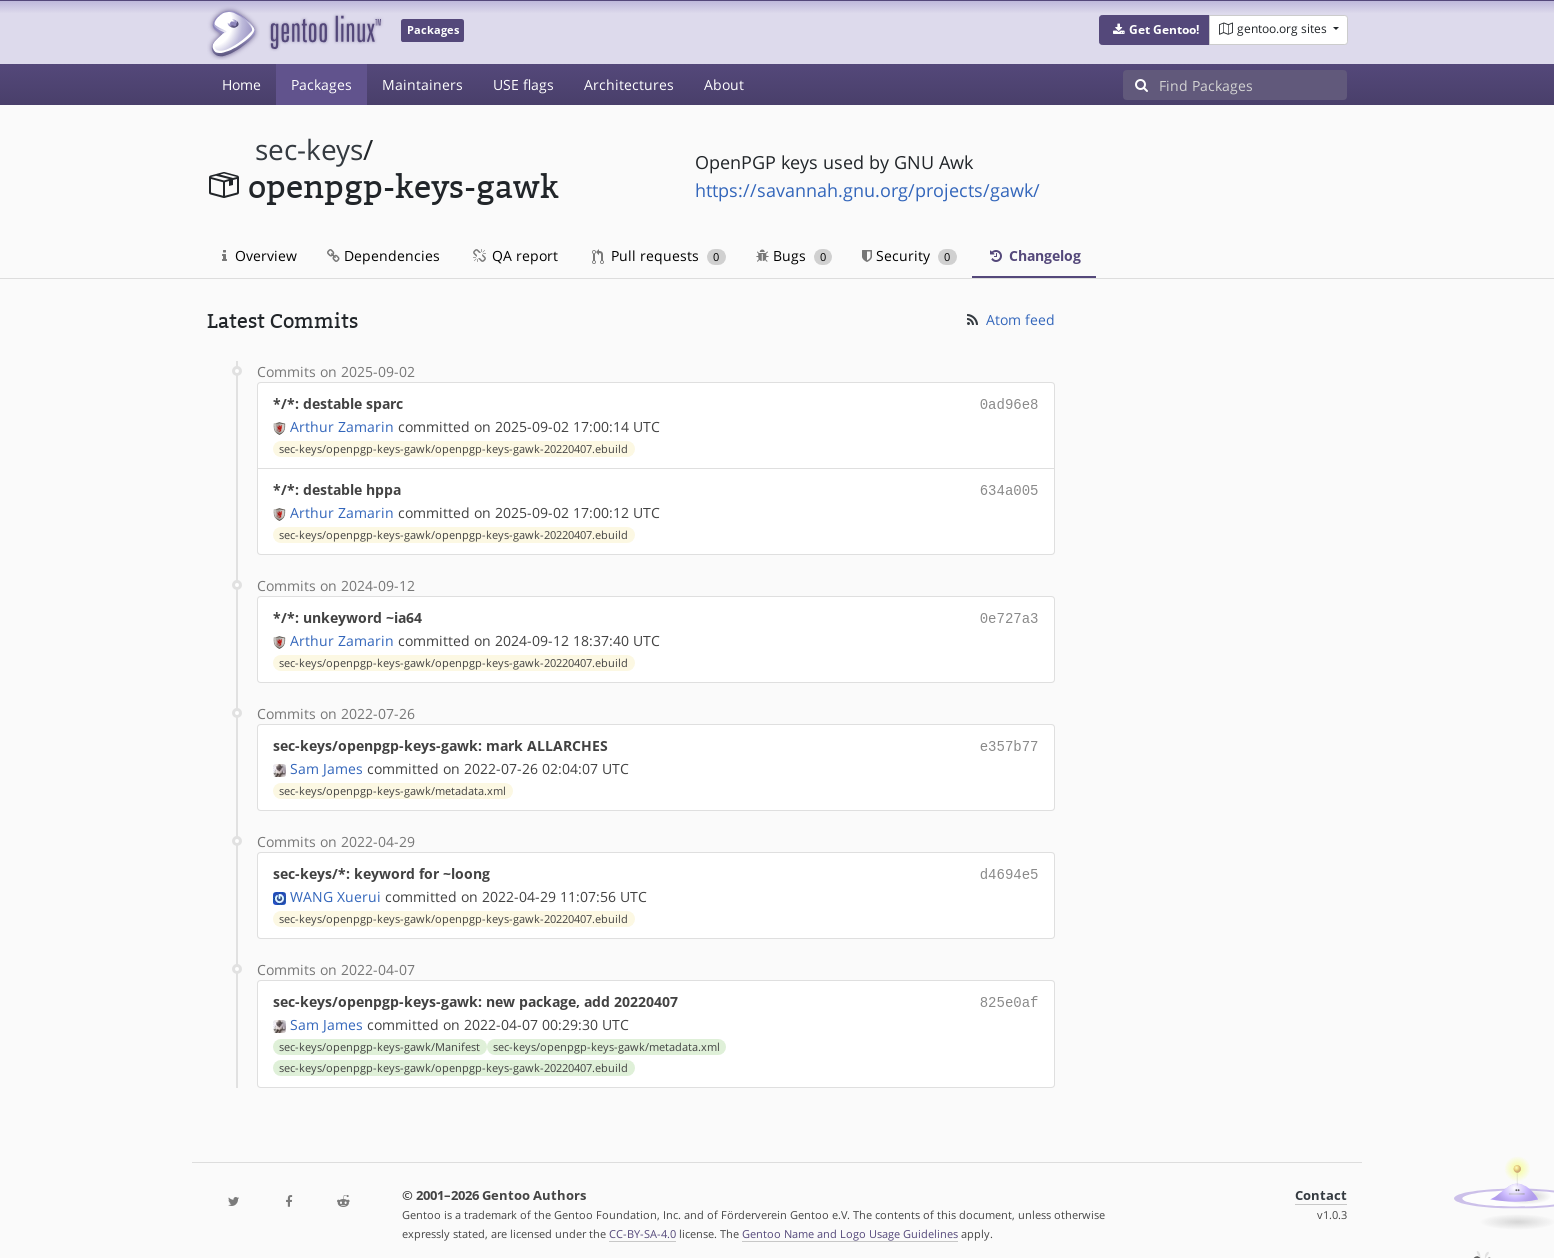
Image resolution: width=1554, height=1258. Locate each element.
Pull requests (659, 255)
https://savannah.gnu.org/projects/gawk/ (867, 190)
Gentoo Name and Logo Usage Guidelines (850, 1221)
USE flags (523, 84)
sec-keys (309, 149)
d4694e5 (1009, 865)
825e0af (1009, 991)
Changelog (1034, 255)
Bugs (794, 255)
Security (909, 255)
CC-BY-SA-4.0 (642, 1221)
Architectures (629, 84)
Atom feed (1009, 319)
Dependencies (383, 255)
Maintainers (422, 84)
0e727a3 (1009, 613)
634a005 (1009, 487)
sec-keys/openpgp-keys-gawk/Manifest (379, 1035)
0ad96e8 (1009, 403)
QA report (514, 255)
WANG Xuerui (335, 886)
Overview (259, 255)
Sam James (326, 760)
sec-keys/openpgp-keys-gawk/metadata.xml (392, 783)
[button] (1154, 30)
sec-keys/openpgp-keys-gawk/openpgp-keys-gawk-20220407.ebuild (453, 447)
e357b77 (1009, 739)
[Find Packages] (1253, 85)
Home (241, 84)
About (724, 84)
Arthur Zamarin (342, 424)
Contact (1321, 1183)
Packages (321, 84)
